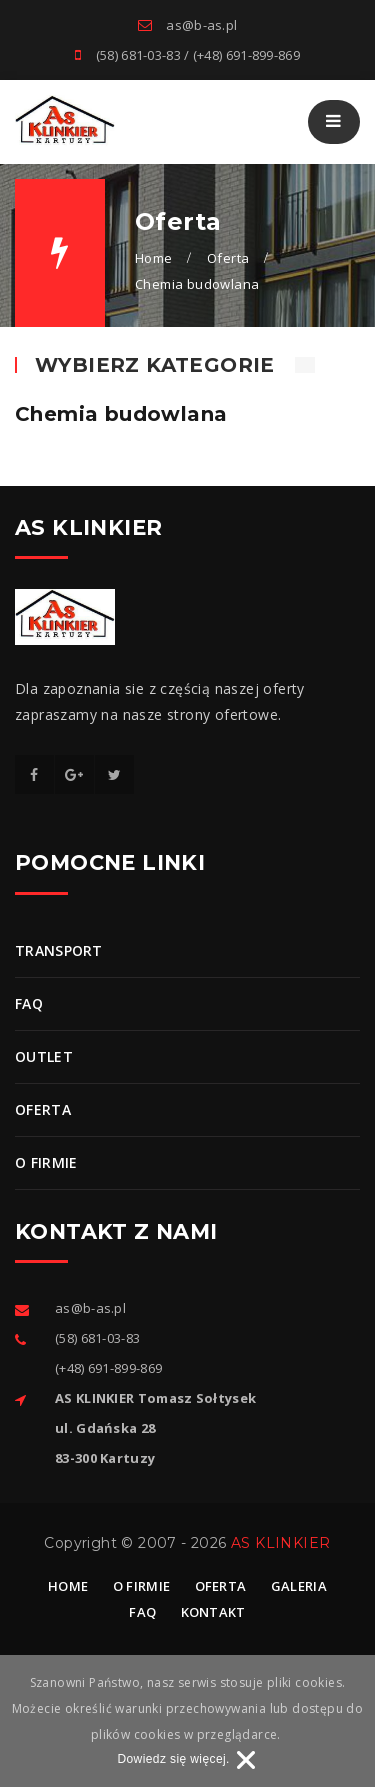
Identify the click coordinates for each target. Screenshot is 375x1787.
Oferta (228, 258)
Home (154, 258)
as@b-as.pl (201, 25)
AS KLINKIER (280, 1543)
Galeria (299, 1586)
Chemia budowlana (197, 284)
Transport (59, 950)
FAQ (29, 1003)
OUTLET (44, 1056)
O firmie (46, 1162)
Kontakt (213, 1612)
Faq (142, 1612)
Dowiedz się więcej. (173, 1759)
